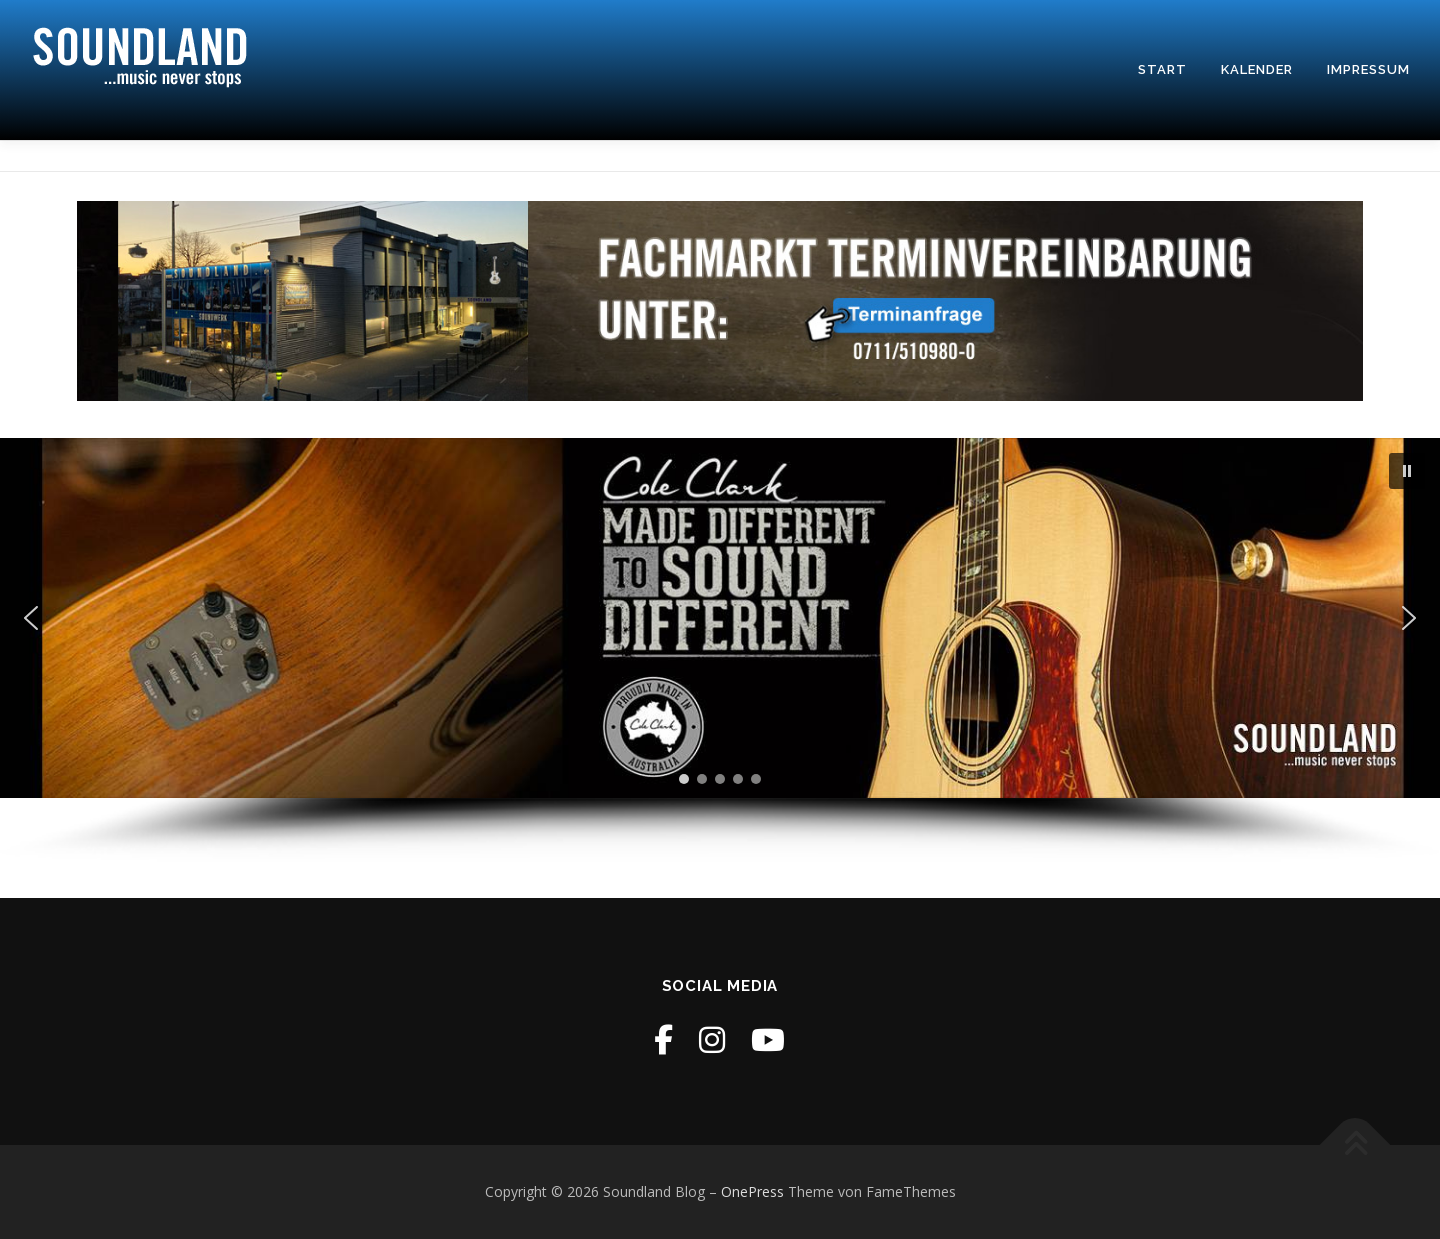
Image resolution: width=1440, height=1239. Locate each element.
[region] (720, 650)
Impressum (1368, 69)
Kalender (1257, 69)
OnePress (752, 1191)
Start (1162, 69)
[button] (1407, 471)
